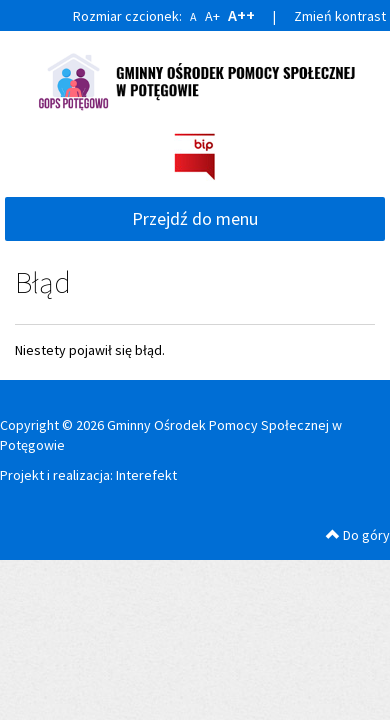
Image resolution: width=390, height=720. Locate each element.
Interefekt (146, 475)
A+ (212, 16)
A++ (241, 15)
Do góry (358, 535)
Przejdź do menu (195, 218)
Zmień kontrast (340, 16)
